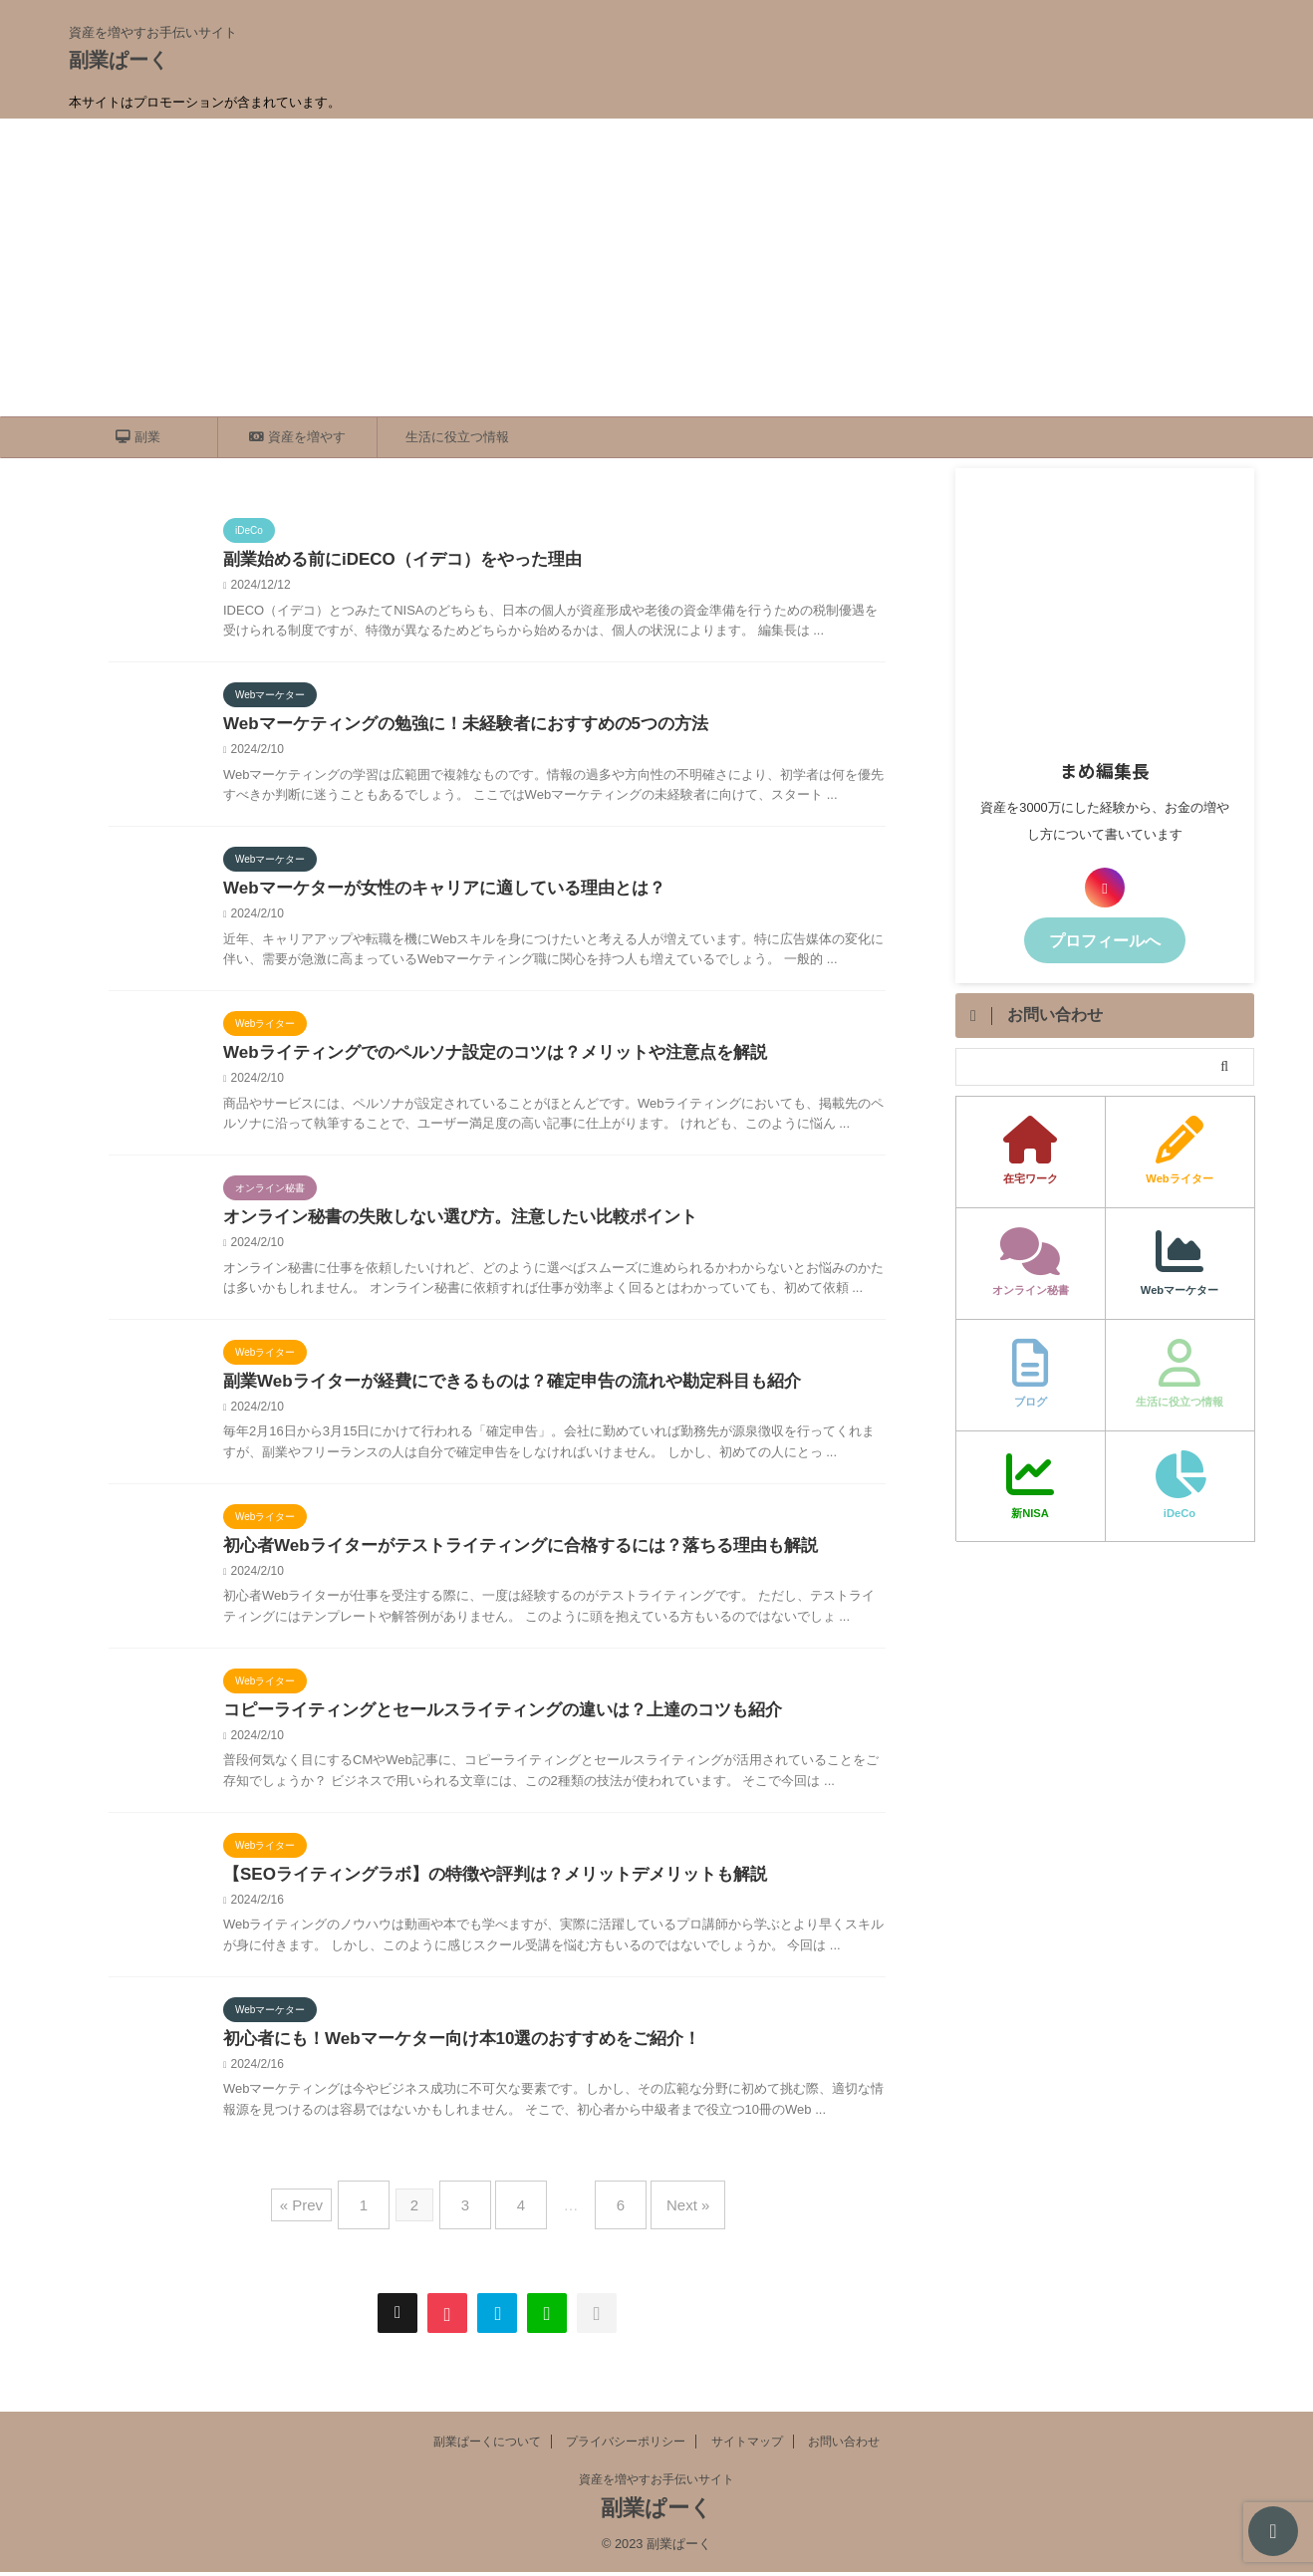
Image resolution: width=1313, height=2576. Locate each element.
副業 (138, 436)
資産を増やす (297, 436)
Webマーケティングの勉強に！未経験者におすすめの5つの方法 (451, 726)
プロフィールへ (1105, 938)
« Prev (326, 2216)
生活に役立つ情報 (457, 436)
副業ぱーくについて (487, 2445)
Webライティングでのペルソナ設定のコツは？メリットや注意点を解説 (478, 1059)
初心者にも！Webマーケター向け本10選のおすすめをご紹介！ (447, 2057)
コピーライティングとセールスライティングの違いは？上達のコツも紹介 (486, 1724)
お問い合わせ (844, 2445)
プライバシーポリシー (625, 2445)
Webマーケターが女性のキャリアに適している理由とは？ (431, 893)
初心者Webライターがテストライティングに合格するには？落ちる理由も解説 (502, 1558)
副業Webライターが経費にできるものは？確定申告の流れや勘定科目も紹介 (494, 1392)
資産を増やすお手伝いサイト (656, 2483)
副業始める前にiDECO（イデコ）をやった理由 (392, 560)
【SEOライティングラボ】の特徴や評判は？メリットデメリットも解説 (479, 1891)
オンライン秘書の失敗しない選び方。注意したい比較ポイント (446, 1225)
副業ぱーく (118, 60)
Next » (668, 2216)
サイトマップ (747, 2445)
